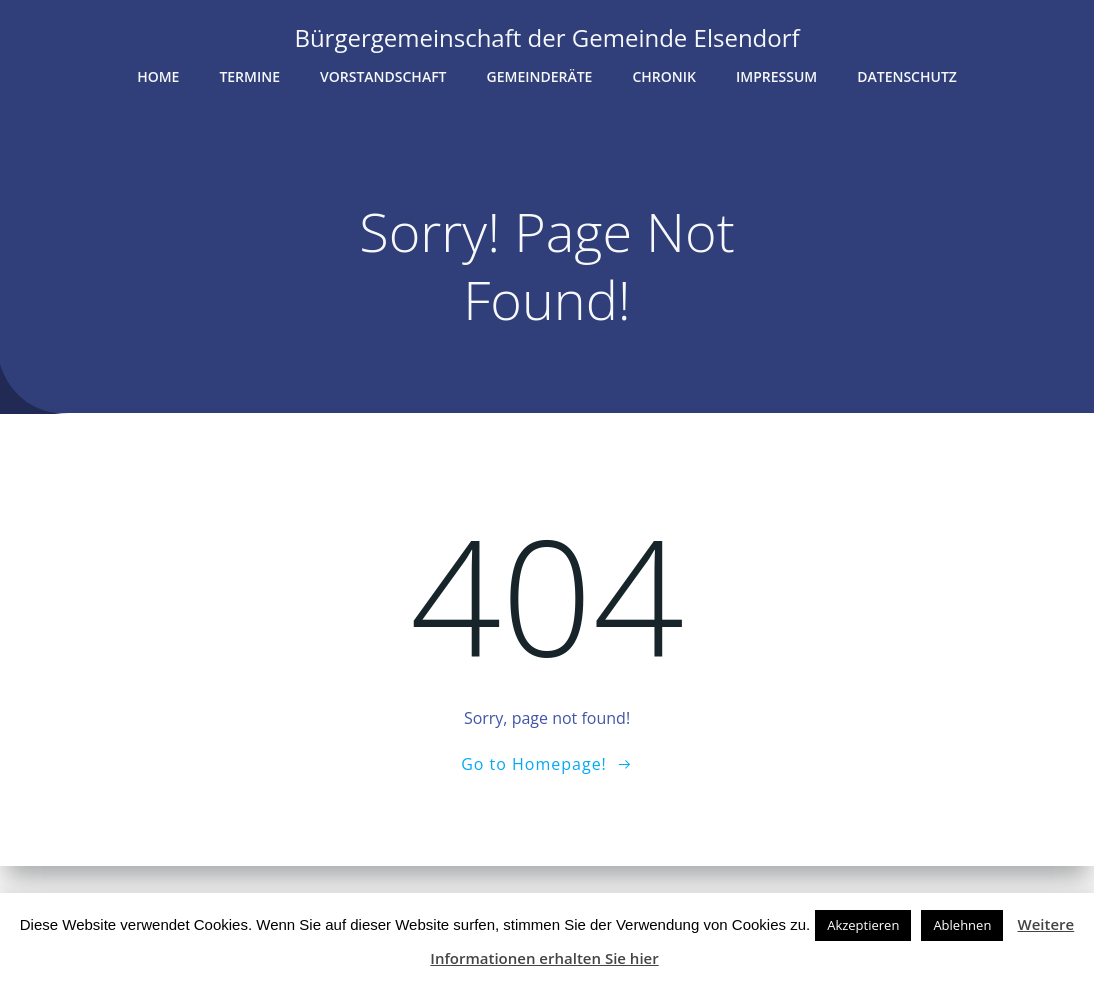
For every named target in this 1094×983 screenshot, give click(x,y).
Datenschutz (907, 76)
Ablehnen (962, 925)
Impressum (776, 76)
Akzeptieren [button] (863, 925)
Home (158, 76)
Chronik (664, 76)
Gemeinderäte (540, 76)
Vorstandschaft (383, 76)
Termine (249, 76)
